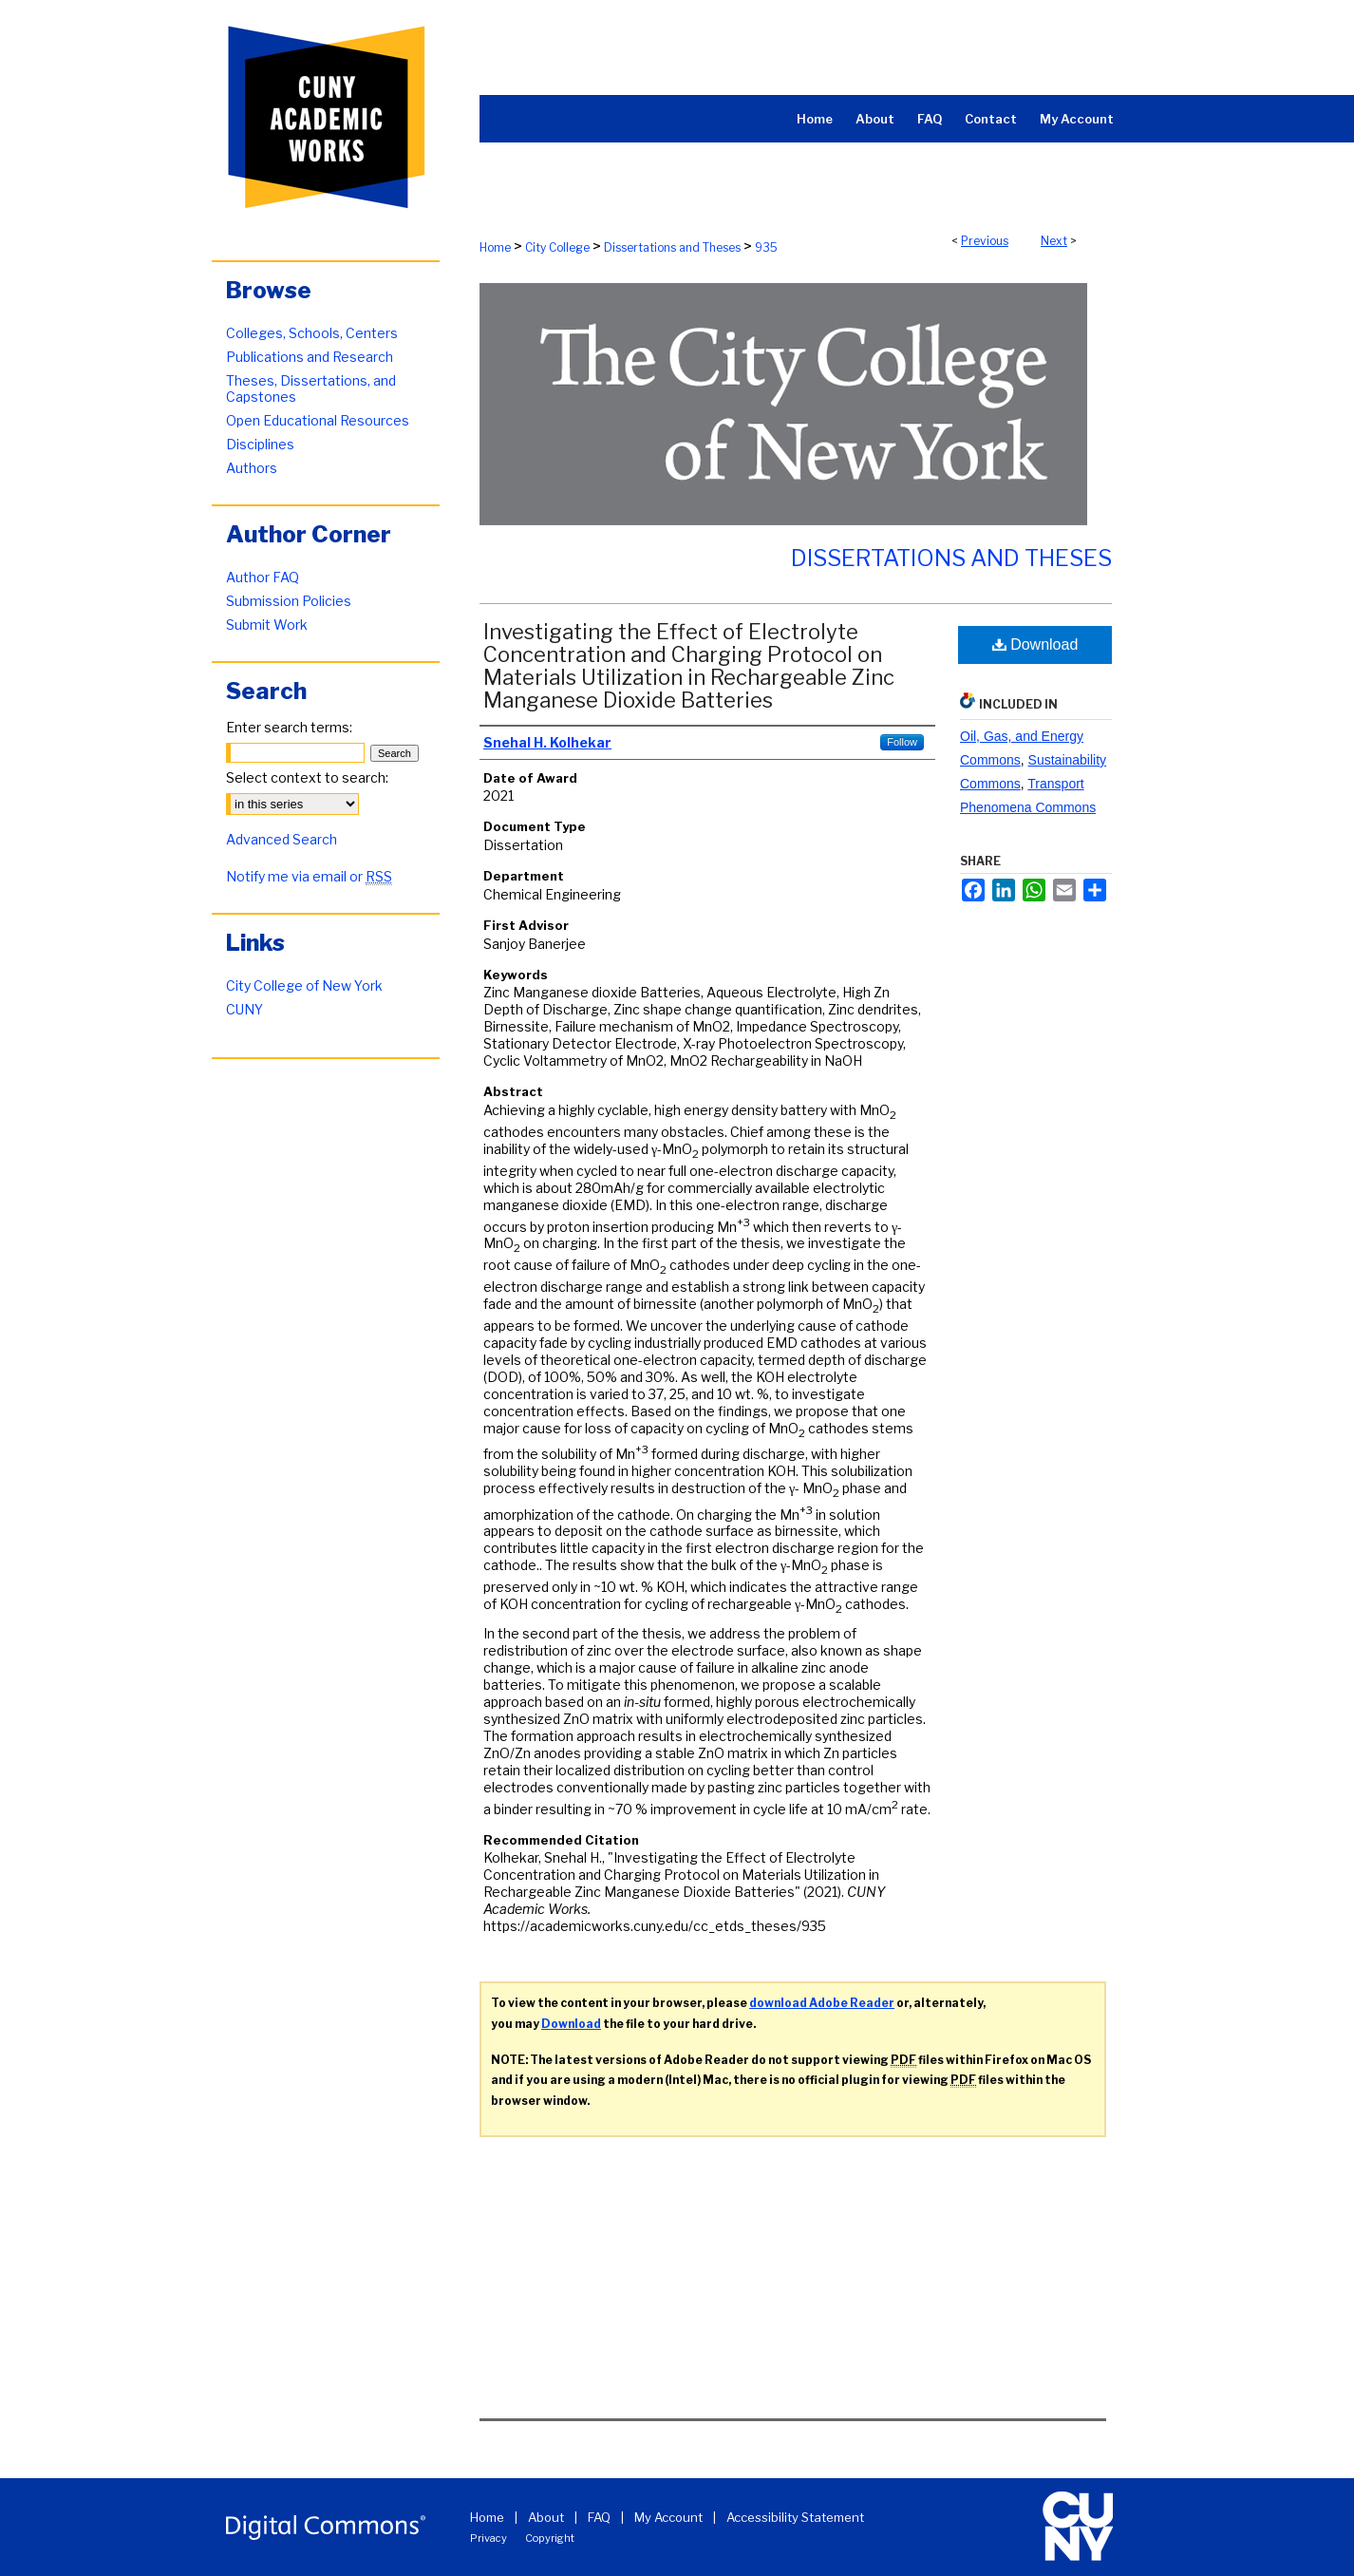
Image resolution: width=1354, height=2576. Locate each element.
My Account (668, 2517)
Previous (984, 241)
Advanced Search (281, 839)
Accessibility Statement (795, 2517)
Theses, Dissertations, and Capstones (311, 388)
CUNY (244, 1009)
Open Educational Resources (317, 420)
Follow (902, 742)
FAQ (599, 2517)
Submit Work (267, 624)
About (546, 2517)
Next (1054, 241)
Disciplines (260, 444)
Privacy (488, 2538)
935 (766, 247)
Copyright (549, 2538)
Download (1035, 644)
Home (495, 247)
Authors (251, 468)
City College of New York (304, 985)
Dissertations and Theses (672, 247)
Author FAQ (262, 577)
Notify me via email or (309, 876)
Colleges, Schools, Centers (312, 333)
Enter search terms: (289, 727)
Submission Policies (288, 601)
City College (557, 247)
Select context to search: (307, 777)
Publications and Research (309, 357)
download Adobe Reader (821, 2003)
